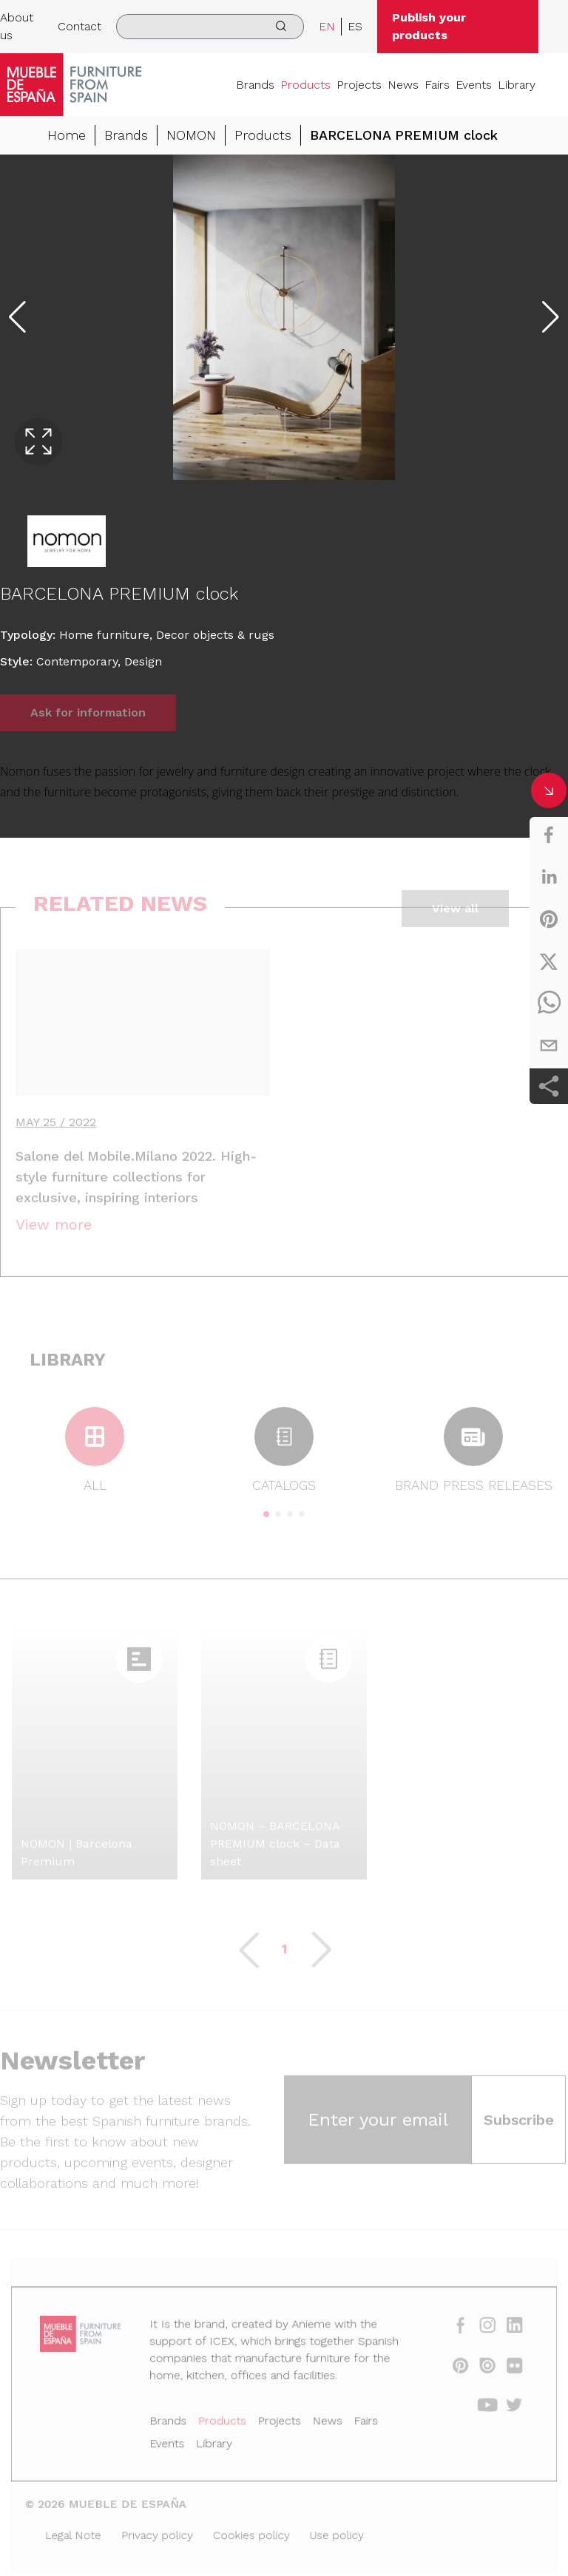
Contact (79, 26)
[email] (549, 1045)
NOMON (191, 135)
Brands (255, 85)
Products (305, 85)
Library (516, 85)
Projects (359, 85)
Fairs (437, 85)
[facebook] (549, 835)
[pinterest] (549, 919)
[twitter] (549, 961)
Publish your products (429, 26)
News (403, 85)
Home (66, 135)
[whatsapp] (549, 1003)
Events (474, 85)
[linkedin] (549, 877)
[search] (209, 26)
